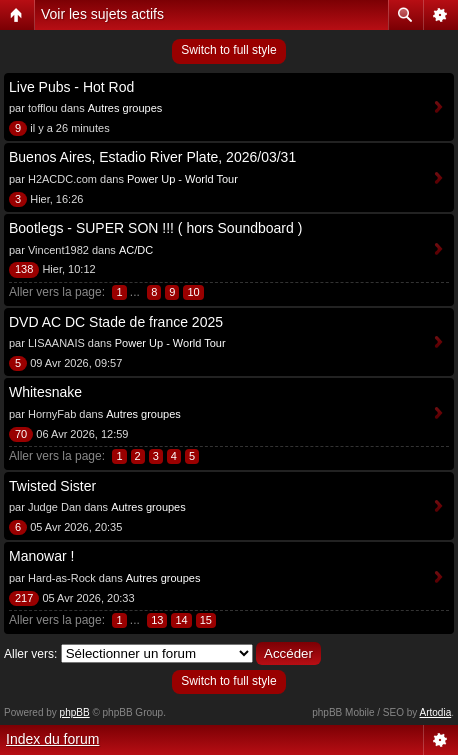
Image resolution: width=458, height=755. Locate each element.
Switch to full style (228, 50)
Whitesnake (45, 392)
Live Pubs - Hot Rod (71, 87)
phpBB (75, 712)
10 (193, 292)
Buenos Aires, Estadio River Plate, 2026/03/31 (152, 157)
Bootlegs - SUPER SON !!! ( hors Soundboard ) (155, 228)
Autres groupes (125, 108)
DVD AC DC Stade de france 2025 (116, 322)
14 (181, 620)
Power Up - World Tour (182, 179)
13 (157, 620)
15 (206, 620)
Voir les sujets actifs (102, 14)
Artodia (436, 712)
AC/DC (136, 250)
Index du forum (52, 739)
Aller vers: (30, 654)
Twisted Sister (52, 486)
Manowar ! (41, 556)
